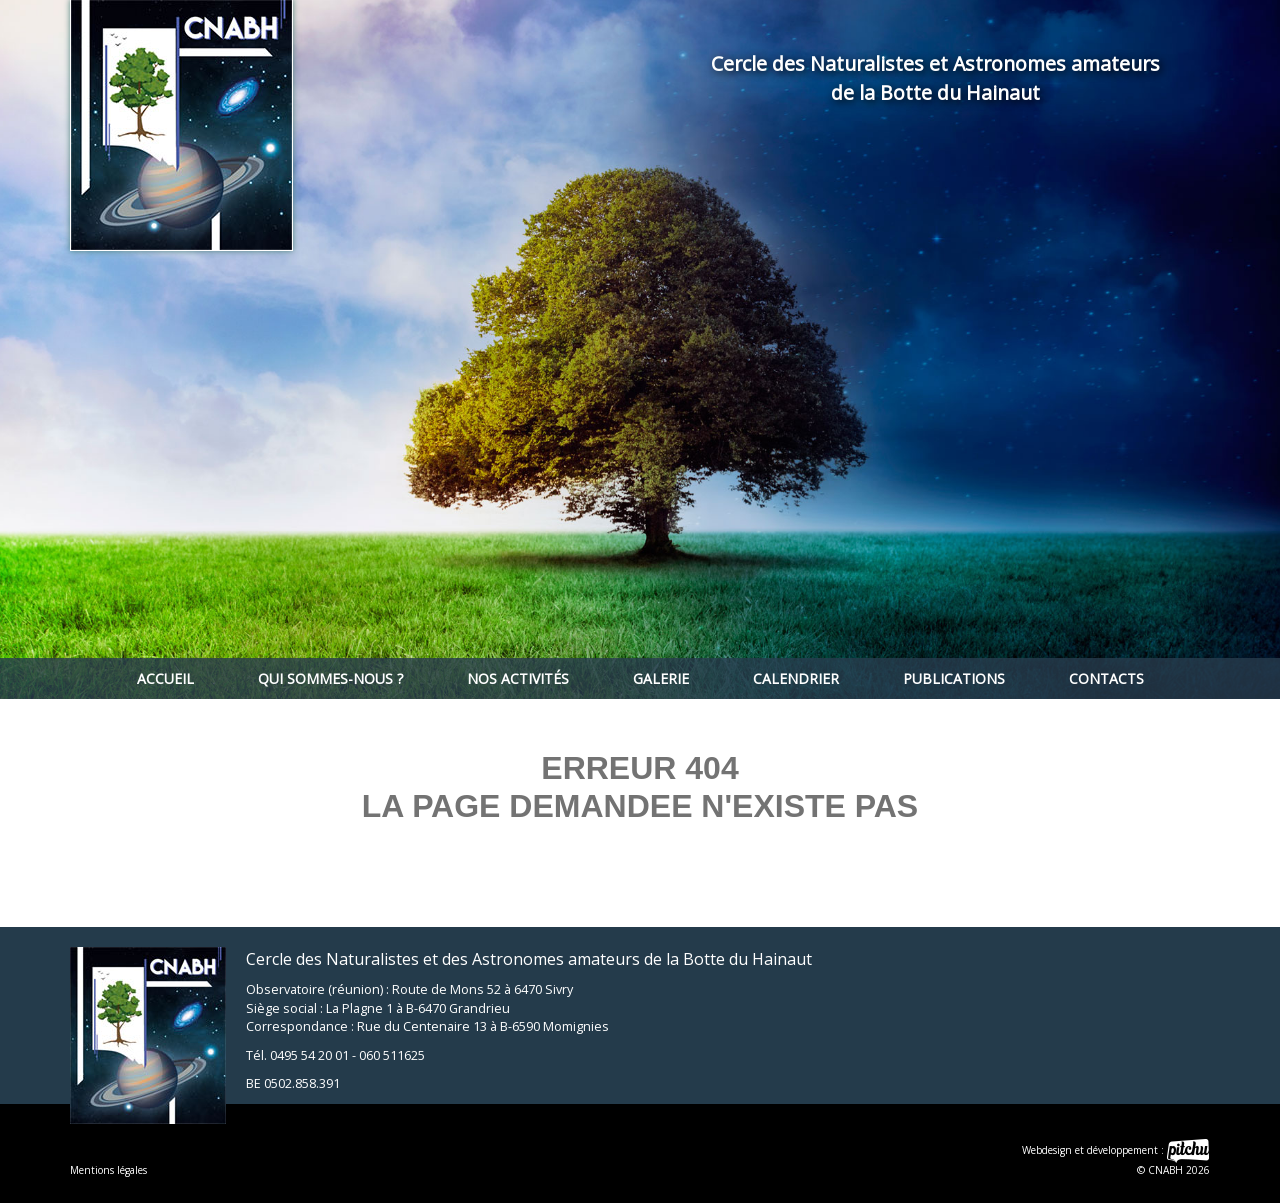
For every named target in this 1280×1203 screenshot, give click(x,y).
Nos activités (518, 678)
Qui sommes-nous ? (330, 678)
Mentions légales (108, 1170)
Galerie (661, 678)
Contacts (1106, 678)
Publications (954, 678)
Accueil (165, 678)
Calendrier (796, 678)
